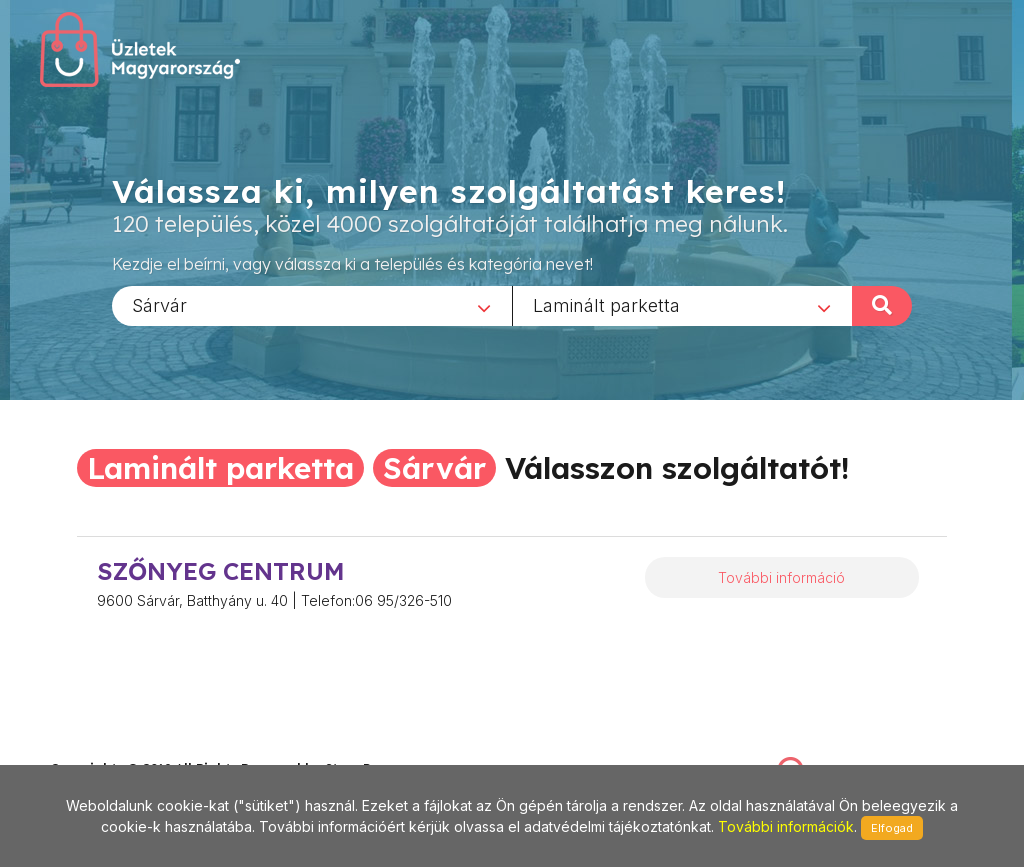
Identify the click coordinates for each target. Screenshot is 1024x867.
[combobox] (312, 305)
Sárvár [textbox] (159, 304)
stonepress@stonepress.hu (130, 747)
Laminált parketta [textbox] (606, 304)
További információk (786, 826)
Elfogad (892, 828)
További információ (781, 577)
